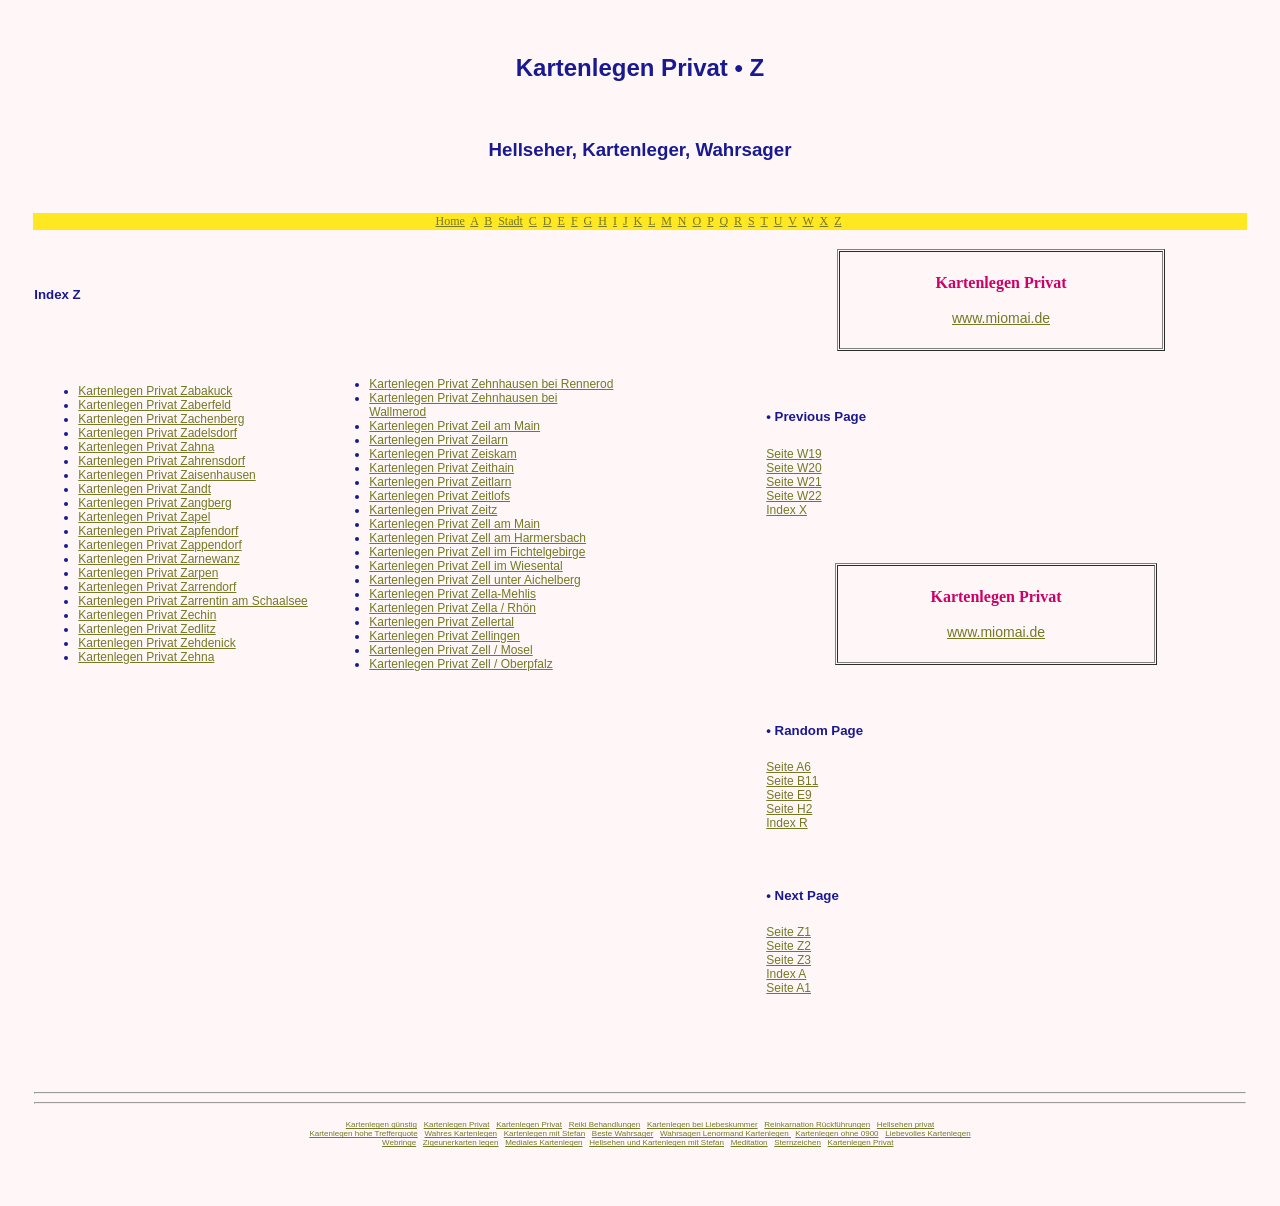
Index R (786, 823)
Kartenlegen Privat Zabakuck (155, 391)
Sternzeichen (797, 1142)
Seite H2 (789, 809)
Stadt (510, 221)
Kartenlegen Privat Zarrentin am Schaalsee (192, 601)
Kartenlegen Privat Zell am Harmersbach (477, 538)
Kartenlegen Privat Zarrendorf (157, 587)
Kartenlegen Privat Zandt (144, 489)
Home (449, 221)
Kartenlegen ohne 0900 (836, 1133)
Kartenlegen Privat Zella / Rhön (452, 608)
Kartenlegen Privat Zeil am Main (454, 426)
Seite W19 (793, 454)
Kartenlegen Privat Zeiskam (442, 454)
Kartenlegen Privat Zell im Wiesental (465, 566)
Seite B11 (792, 781)
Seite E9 (788, 795)
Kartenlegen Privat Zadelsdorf (157, 433)
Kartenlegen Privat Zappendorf (159, 545)
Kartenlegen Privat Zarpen (148, 573)
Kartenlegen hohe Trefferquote (363, 1133)
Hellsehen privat (905, 1124)
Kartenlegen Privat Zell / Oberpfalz (460, 664)
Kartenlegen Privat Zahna (146, 447)
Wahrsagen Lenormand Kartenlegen (725, 1133)
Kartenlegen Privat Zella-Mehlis (452, 594)
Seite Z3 (788, 960)
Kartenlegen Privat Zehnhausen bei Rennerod (491, 384)
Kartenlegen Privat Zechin (147, 615)
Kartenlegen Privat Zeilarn (438, 440)
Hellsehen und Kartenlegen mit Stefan (656, 1142)
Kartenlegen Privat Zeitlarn (440, 482)
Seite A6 (788, 767)
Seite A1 (788, 988)
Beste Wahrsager (623, 1133)
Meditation (749, 1142)
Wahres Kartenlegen (460, 1133)
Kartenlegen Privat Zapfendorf (158, 531)
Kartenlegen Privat (457, 1124)
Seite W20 (793, 468)
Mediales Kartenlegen (543, 1142)
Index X (786, 510)
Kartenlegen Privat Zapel (144, 517)
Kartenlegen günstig (381, 1124)
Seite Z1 (788, 932)
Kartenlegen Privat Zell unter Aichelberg (474, 580)
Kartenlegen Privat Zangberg (154, 503)
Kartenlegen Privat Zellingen (444, 636)
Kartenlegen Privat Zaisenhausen (166, 475)
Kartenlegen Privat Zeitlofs (439, 496)
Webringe (399, 1142)
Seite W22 (793, 496)
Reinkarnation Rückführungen (817, 1124)
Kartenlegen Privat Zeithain (441, 468)
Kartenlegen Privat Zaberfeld (154, 405)
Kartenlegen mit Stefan (544, 1133)
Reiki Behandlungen (605, 1124)
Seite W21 (793, 482)
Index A (786, 974)
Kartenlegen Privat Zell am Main (454, 524)
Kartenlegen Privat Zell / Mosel (450, 650)
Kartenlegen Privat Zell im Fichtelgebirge (477, 552)
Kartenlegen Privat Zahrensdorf (161, 461)
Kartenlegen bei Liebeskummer (702, 1124)
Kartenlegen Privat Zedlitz (146, 629)
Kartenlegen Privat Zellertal (441, 622)
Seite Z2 (788, 946)
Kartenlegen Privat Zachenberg (161, 419)
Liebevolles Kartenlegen (927, 1133)
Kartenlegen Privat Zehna (146, 657)
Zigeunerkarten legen (461, 1142)
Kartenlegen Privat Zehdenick (156, 643)
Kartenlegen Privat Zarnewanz (158, 559)
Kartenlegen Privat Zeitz (433, 510)
